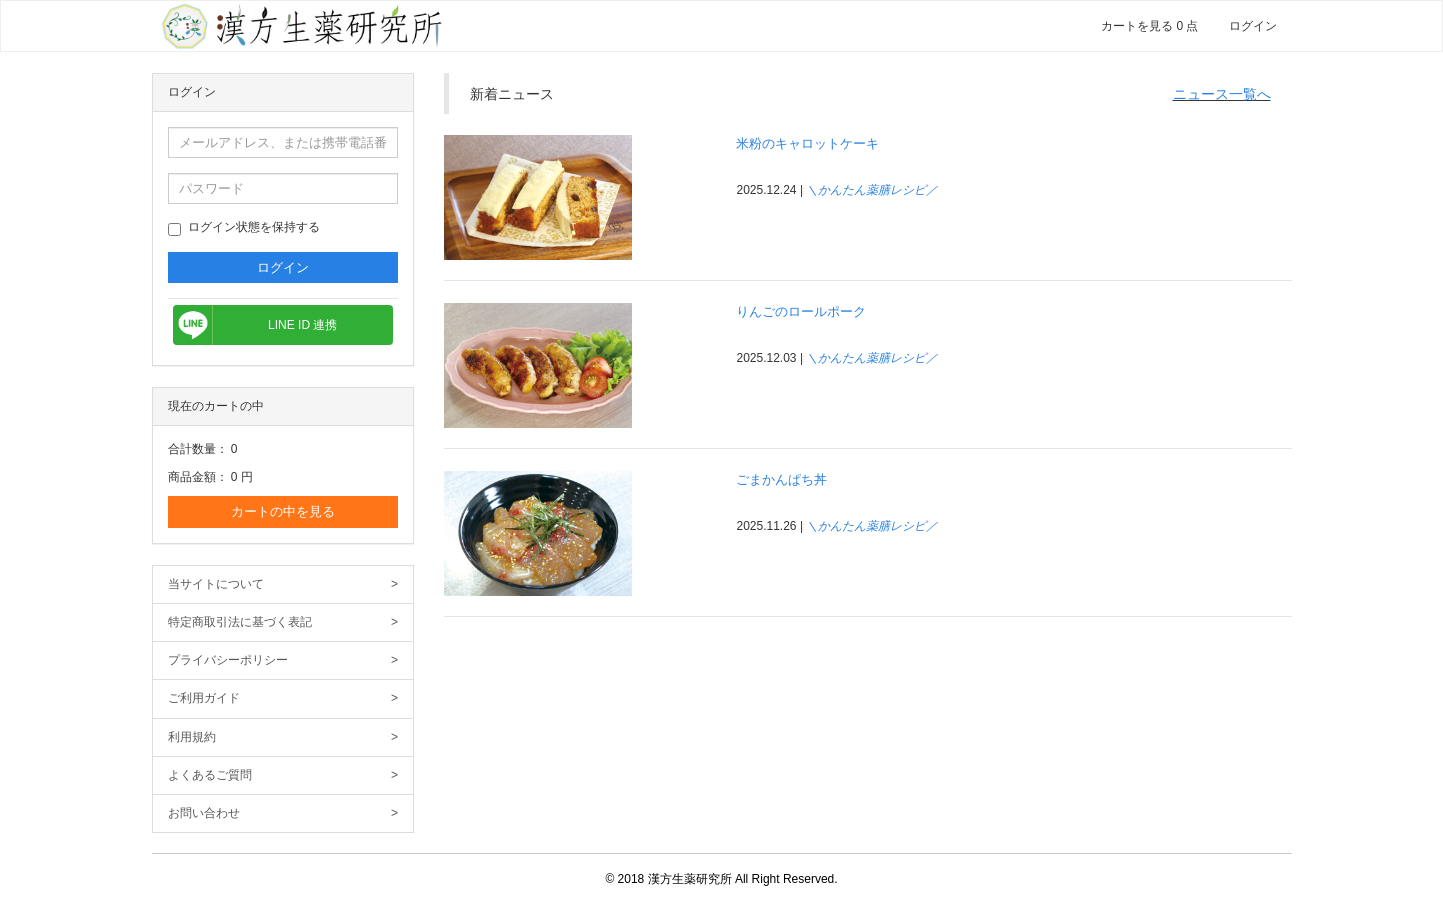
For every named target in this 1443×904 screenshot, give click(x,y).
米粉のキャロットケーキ (807, 143)
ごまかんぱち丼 (781, 479)
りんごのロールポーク (801, 311)
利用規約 (283, 737)
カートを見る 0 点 (1149, 26)
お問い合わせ (283, 813)
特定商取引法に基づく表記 (283, 622)
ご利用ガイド (283, 698)
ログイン (1253, 26)
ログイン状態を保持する (244, 228)
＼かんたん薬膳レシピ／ (872, 190)
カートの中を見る (283, 511)
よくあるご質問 (283, 775)
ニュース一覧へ (1222, 94)
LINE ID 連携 (302, 325)
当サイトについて (283, 584)
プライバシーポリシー (283, 660)
